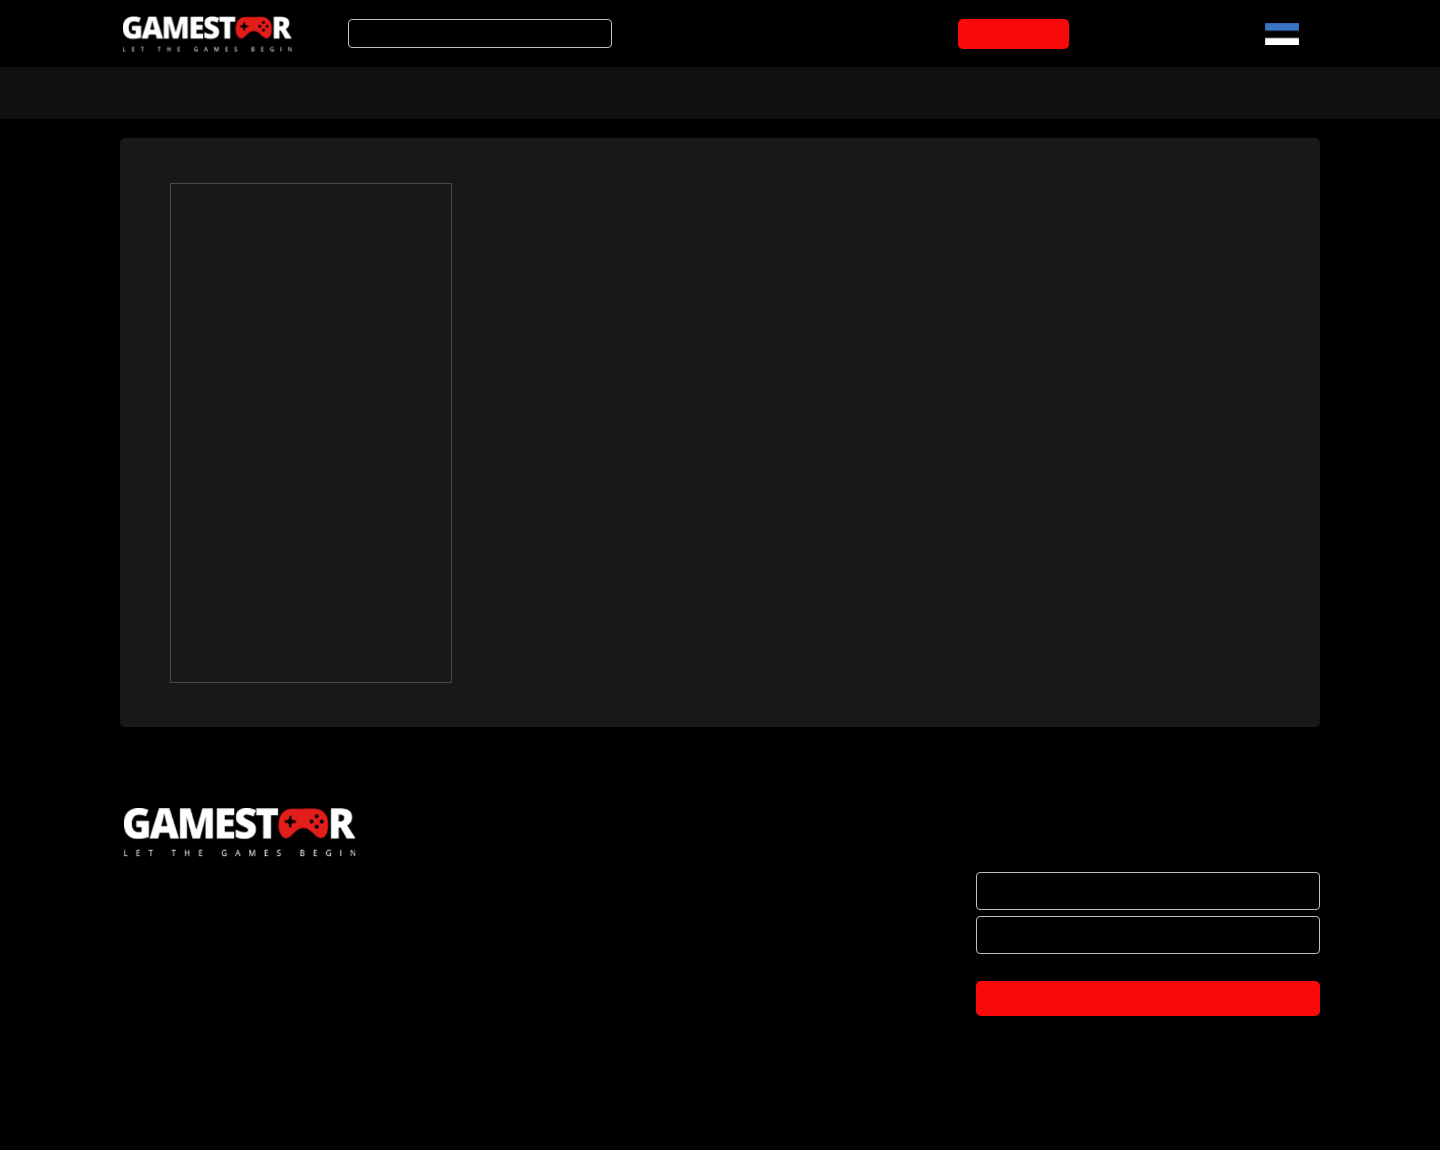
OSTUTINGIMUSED (181, 1036)
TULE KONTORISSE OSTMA (208, 1120)
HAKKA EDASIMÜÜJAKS (196, 952)
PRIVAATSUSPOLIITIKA (192, 1078)
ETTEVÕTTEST (169, 910)
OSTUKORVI (1017, 34)
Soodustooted (411, 91)
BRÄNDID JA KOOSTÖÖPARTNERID (233, 994)
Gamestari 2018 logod (569, 685)
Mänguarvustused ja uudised (711, 91)
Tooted (534, 91)
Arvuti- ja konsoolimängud (217, 91)
